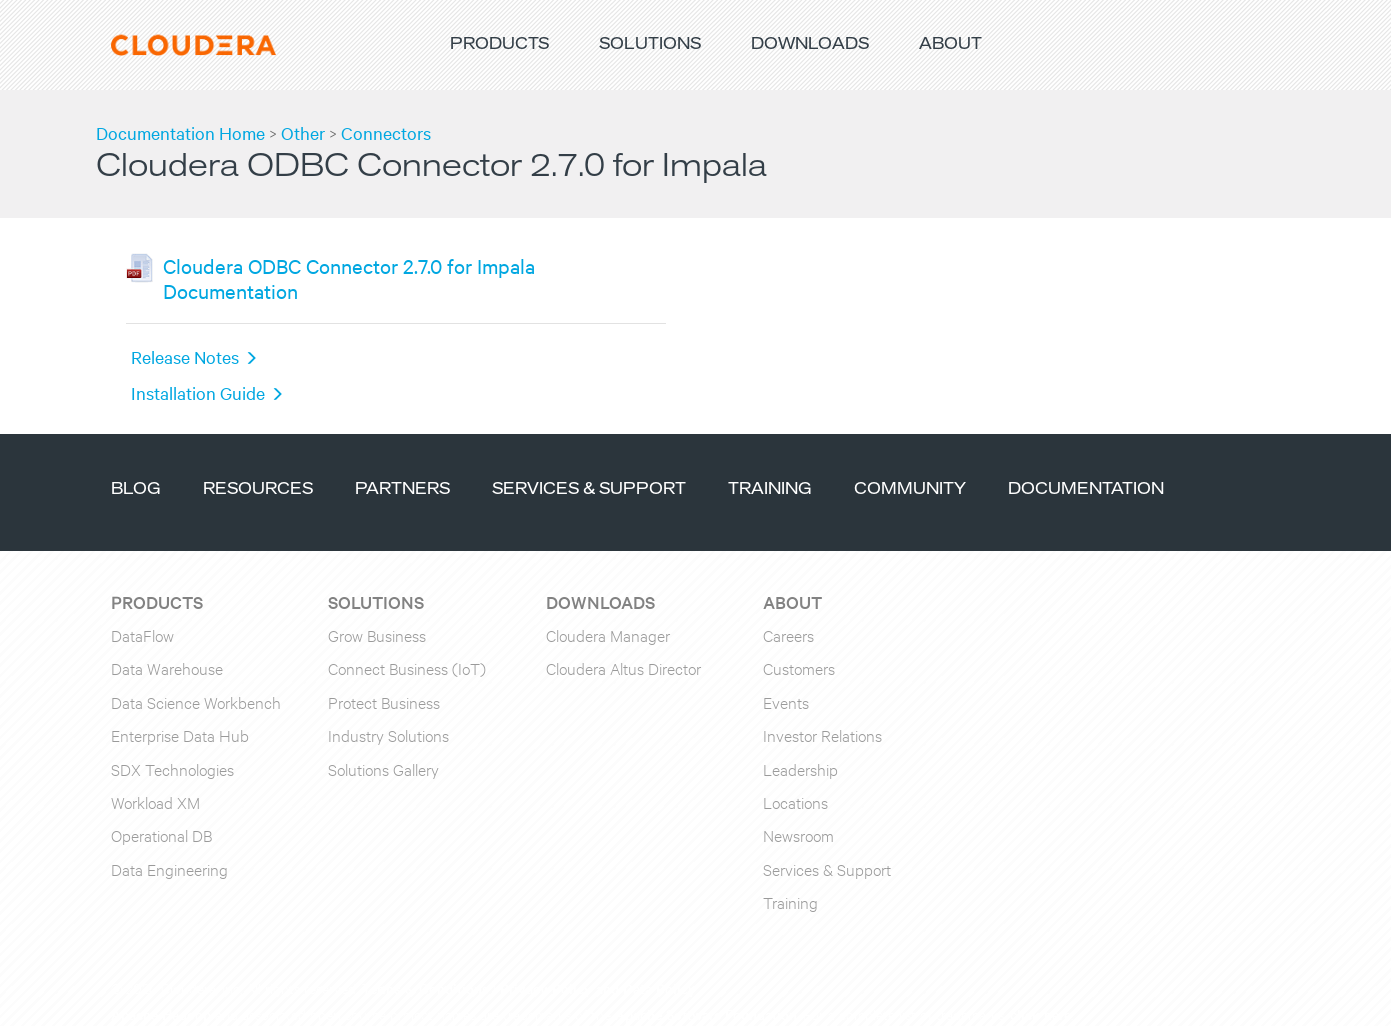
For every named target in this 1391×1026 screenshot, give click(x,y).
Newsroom (798, 834)
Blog (136, 489)
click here (1040, 1014)
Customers (799, 667)
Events (786, 701)
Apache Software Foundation (706, 1014)
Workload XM (155, 801)
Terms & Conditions (425, 988)
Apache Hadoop (161, 1014)
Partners (402, 489)
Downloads (810, 44)
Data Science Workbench (196, 701)
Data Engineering (169, 868)
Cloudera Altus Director (623, 667)
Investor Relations (822, 734)
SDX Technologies (172, 768)
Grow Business (377, 634)
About (950, 44)
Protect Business (384, 701)
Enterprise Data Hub (180, 734)
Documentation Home (180, 132)
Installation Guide (198, 392)
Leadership (800, 768)
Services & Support (589, 489)
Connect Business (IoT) (407, 667)
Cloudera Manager (608, 634)
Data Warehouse (167, 667)
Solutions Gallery (383, 768)
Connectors (386, 132)
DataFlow (142, 634)
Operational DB (161, 834)
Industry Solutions (388, 734)
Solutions (650, 44)
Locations (795, 801)
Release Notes (185, 356)
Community (910, 489)
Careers (788, 634)
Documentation (1086, 489)
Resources (258, 489)
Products (499, 44)
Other (303, 132)
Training (770, 489)
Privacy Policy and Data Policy (598, 988)
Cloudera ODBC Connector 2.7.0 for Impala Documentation (349, 278)
